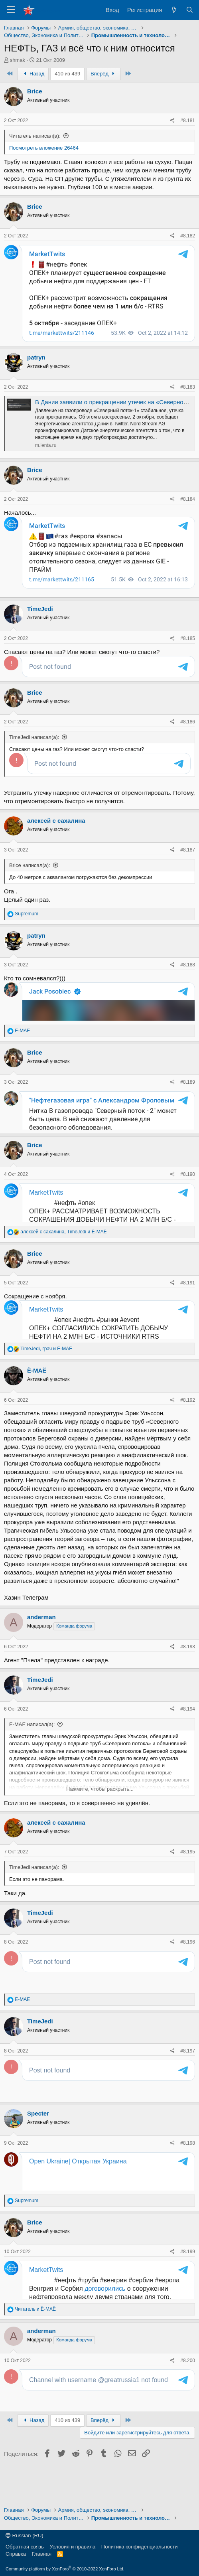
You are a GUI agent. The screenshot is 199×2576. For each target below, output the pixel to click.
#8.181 (187, 120)
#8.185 (187, 633)
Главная (41, 2554)
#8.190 (187, 1204)
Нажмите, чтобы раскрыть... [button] (100, 1818)
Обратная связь (25, 2547)
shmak (17, 60)
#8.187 (187, 879)
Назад (33, 74)
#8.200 (187, 2389)
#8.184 (187, 499)
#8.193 (187, 1676)
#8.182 (187, 236)
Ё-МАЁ (36, 1400)
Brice (34, 91)
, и (63, 1261)
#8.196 (187, 1971)
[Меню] (11, 10)
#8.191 (187, 1312)
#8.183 (187, 387)
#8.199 (187, 2281)
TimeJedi (40, 604)
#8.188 (187, 994)
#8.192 (187, 1429)
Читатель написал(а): (35, 136)
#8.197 (187, 2080)
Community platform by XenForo (65, 2568)
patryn (36, 357)
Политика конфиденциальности (139, 2547)
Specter (38, 2142)
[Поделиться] (172, 120)
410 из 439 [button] (67, 74)
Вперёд (103, 74)
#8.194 (187, 1738)
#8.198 (187, 2172)
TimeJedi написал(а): (34, 750)
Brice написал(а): (29, 895)
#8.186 (187, 734)
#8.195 (187, 1881)
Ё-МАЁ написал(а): (32, 1754)
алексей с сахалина (56, 850)
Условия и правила (72, 2547)
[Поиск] (189, 9)
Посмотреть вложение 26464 (44, 148)
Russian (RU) (24, 2535)
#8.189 (187, 1111)
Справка (16, 2554)
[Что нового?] (173, 9)
